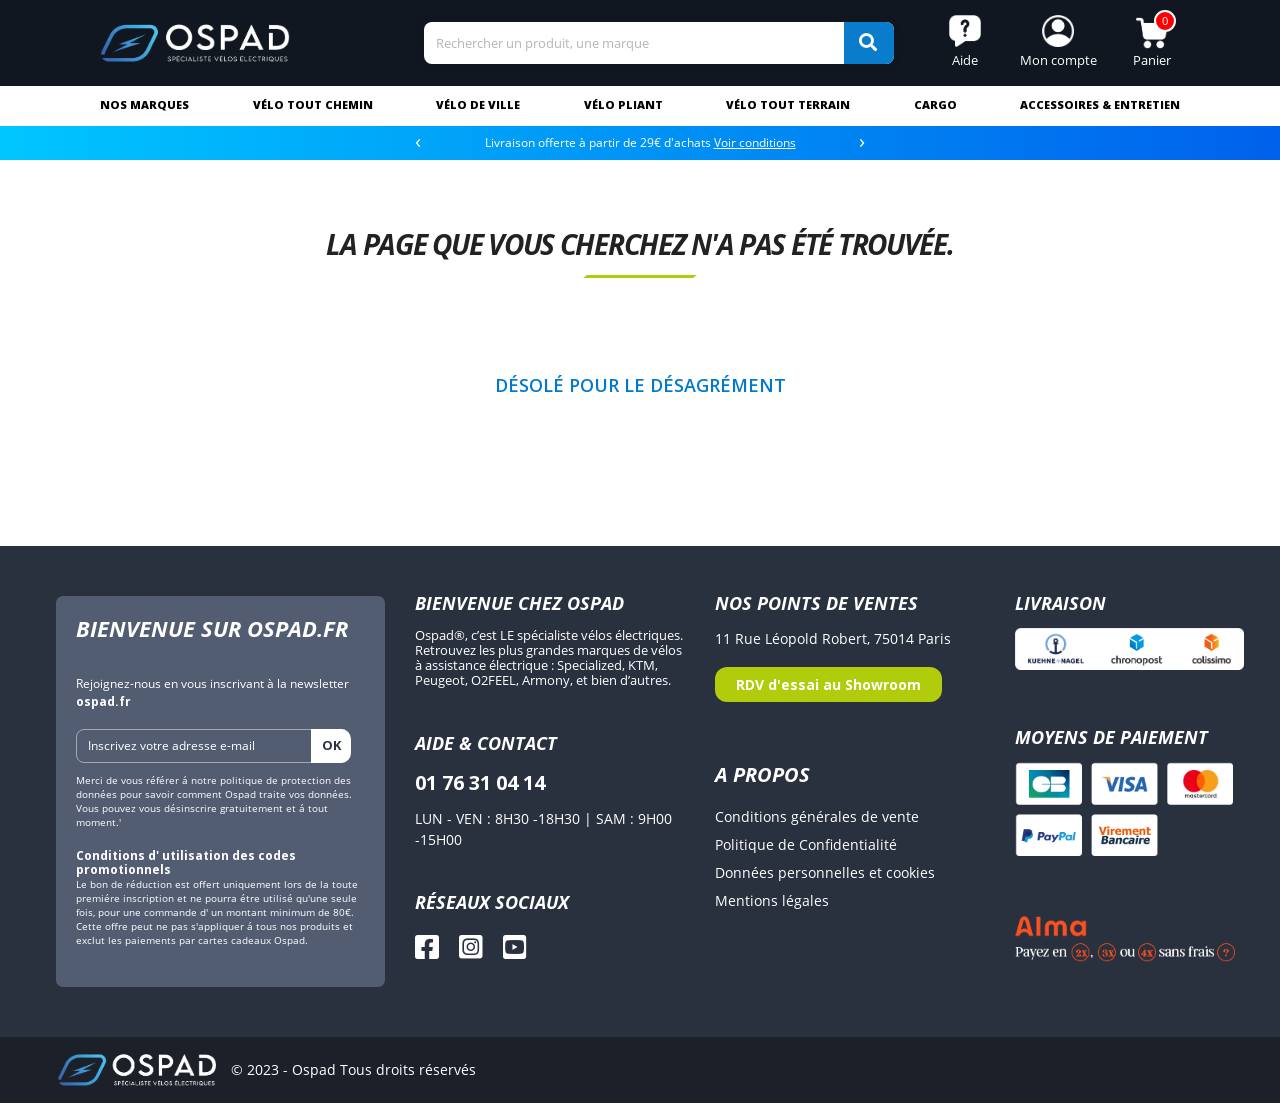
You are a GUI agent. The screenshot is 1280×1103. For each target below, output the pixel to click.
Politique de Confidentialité (806, 844)
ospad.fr (103, 701)
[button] (1058, 43)
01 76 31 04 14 (480, 782)
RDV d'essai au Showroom (828, 684)
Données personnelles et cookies (825, 872)
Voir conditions (755, 142)
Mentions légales (772, 900)
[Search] (659, 43)
